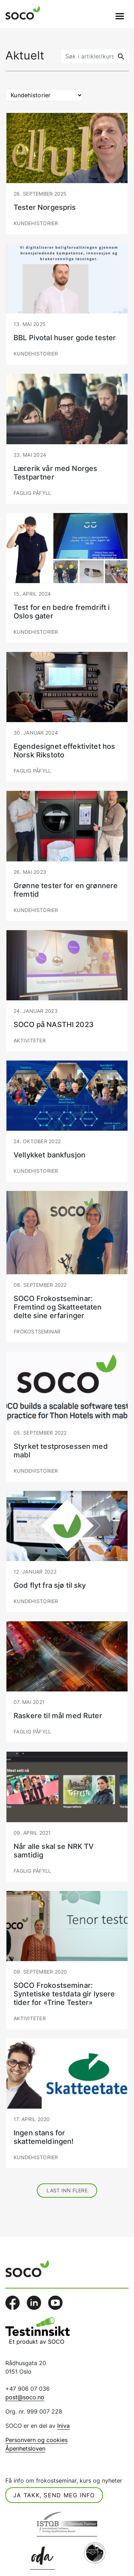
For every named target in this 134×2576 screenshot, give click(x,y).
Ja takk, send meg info (54, 2495)
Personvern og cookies (36, 2439)
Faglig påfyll (32, 493)
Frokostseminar (37, 1331)
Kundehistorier (36, 223)
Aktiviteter (30, 1040)
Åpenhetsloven (25, 2448)
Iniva (63, 2425)
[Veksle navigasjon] (120, 16)
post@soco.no (24, 2397)
